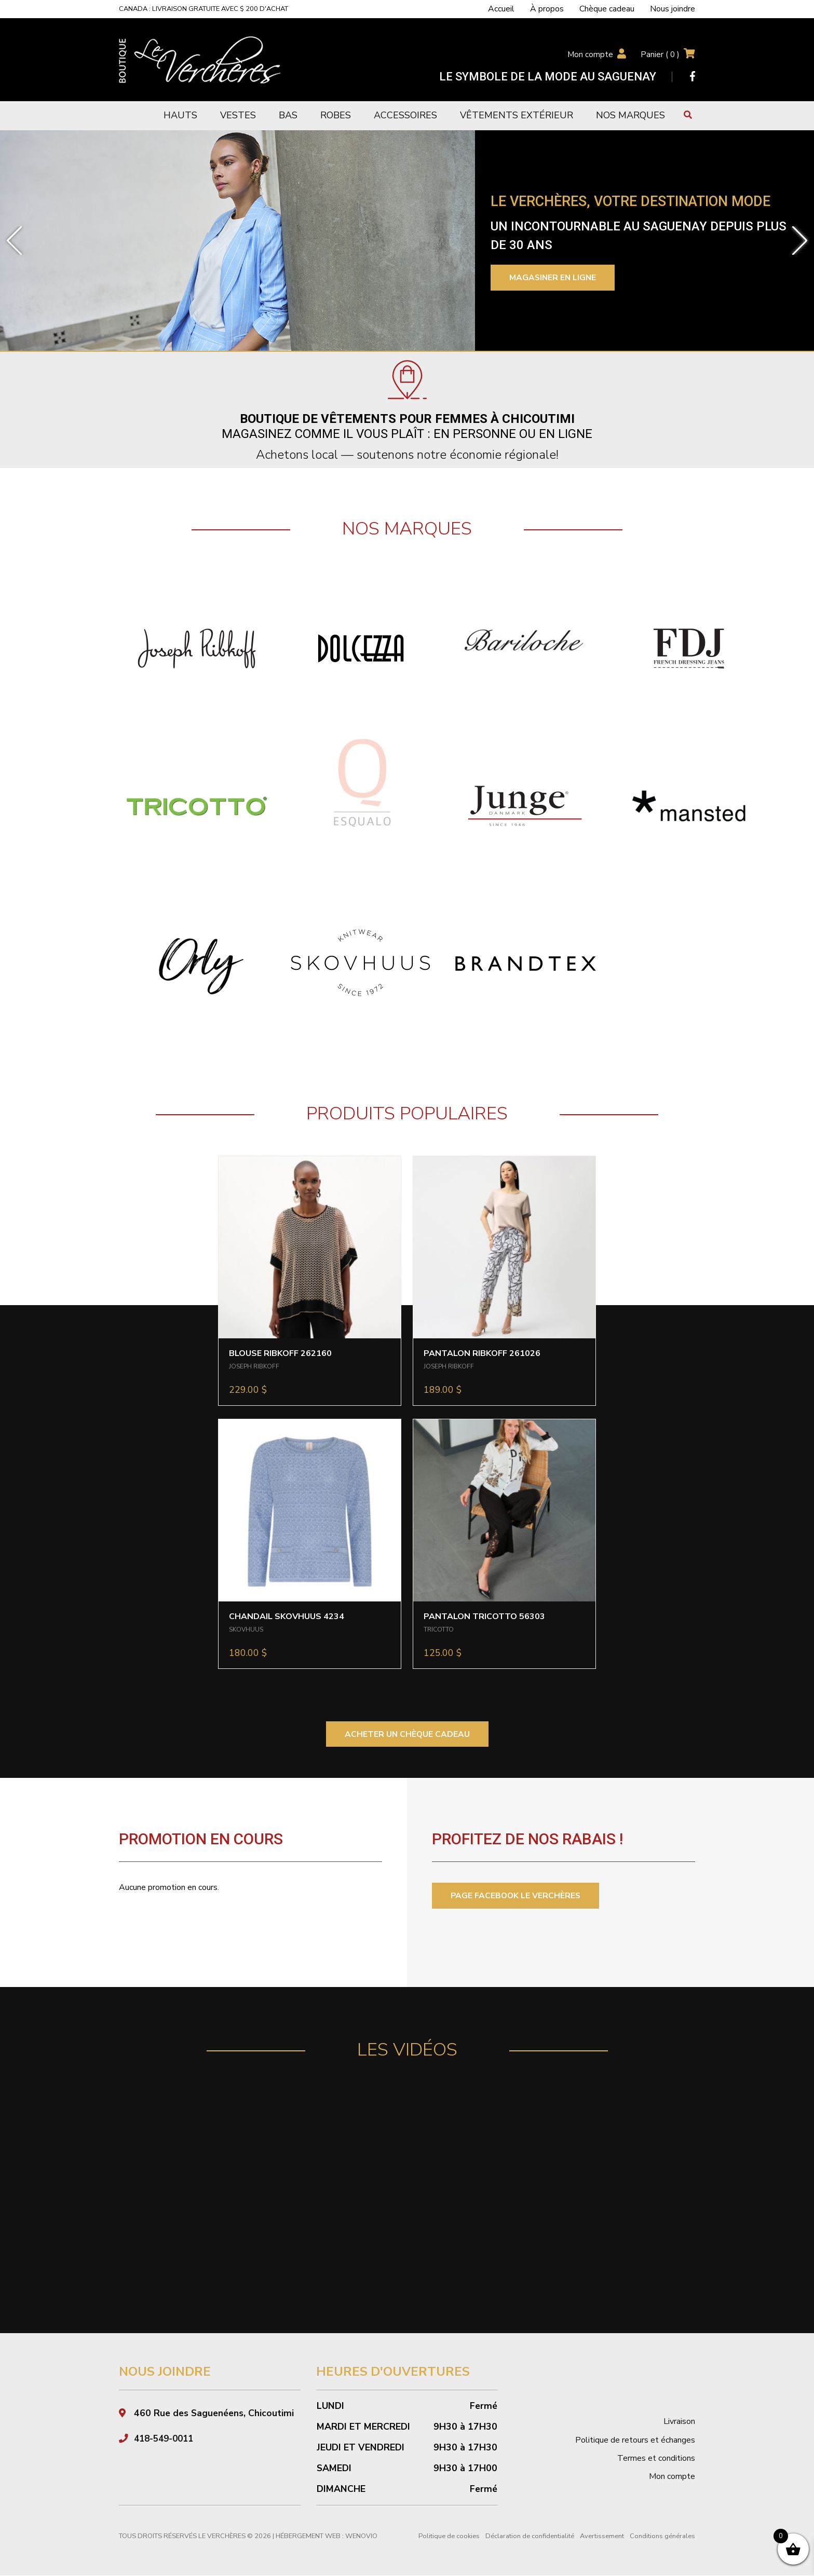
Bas (288, 115)
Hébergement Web (308, 2536)
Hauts (180, 115)
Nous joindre (672, 9)
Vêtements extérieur (516, 115)
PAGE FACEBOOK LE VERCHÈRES (516, 1896)
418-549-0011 (166, 2439)
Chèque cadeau (606, 9)
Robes (335, 115)
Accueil (501, 9)
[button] (14, 240)
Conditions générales (662, 2536)
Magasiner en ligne (553, 277)
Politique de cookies (449, 2536)
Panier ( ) (660, 54)
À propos (547, 9)
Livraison (679, 2422)
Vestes (238, 115)
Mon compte (589, 54)
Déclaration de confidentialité (529, 2536)
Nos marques (630, 115)
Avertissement (602, 2536)
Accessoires (405, 115)
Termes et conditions (656, 2458)
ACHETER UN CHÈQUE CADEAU (407, 1734)
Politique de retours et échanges (635, 2440)
